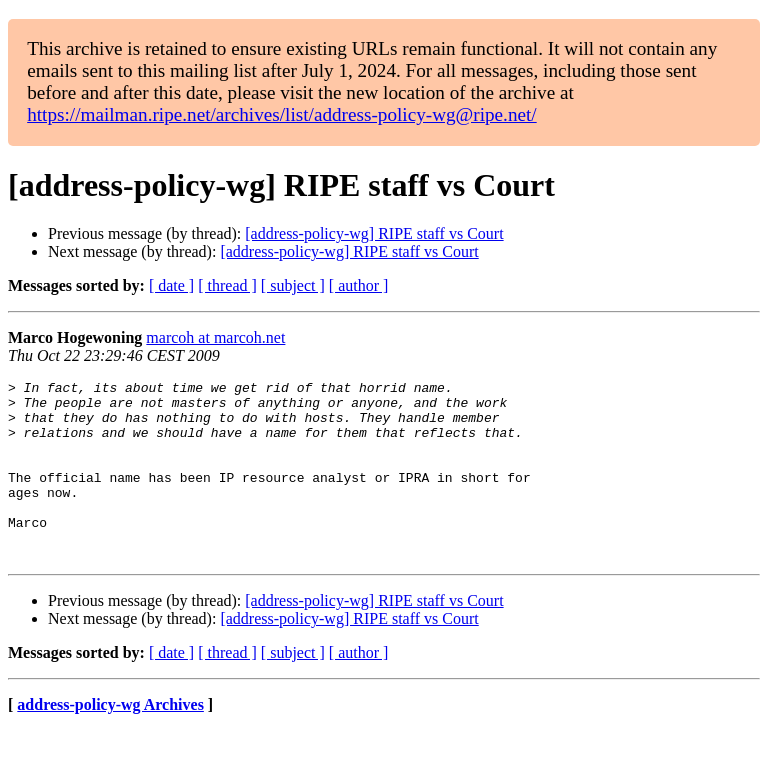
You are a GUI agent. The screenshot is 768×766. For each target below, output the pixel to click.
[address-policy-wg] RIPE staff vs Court (374, 233)
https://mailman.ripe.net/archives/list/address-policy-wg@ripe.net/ (282, 114)
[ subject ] (293, 285)
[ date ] (171, 285)
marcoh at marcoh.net (215, 337)
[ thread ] (227, 285)
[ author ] (359, 285)
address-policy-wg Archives (110, 740)
